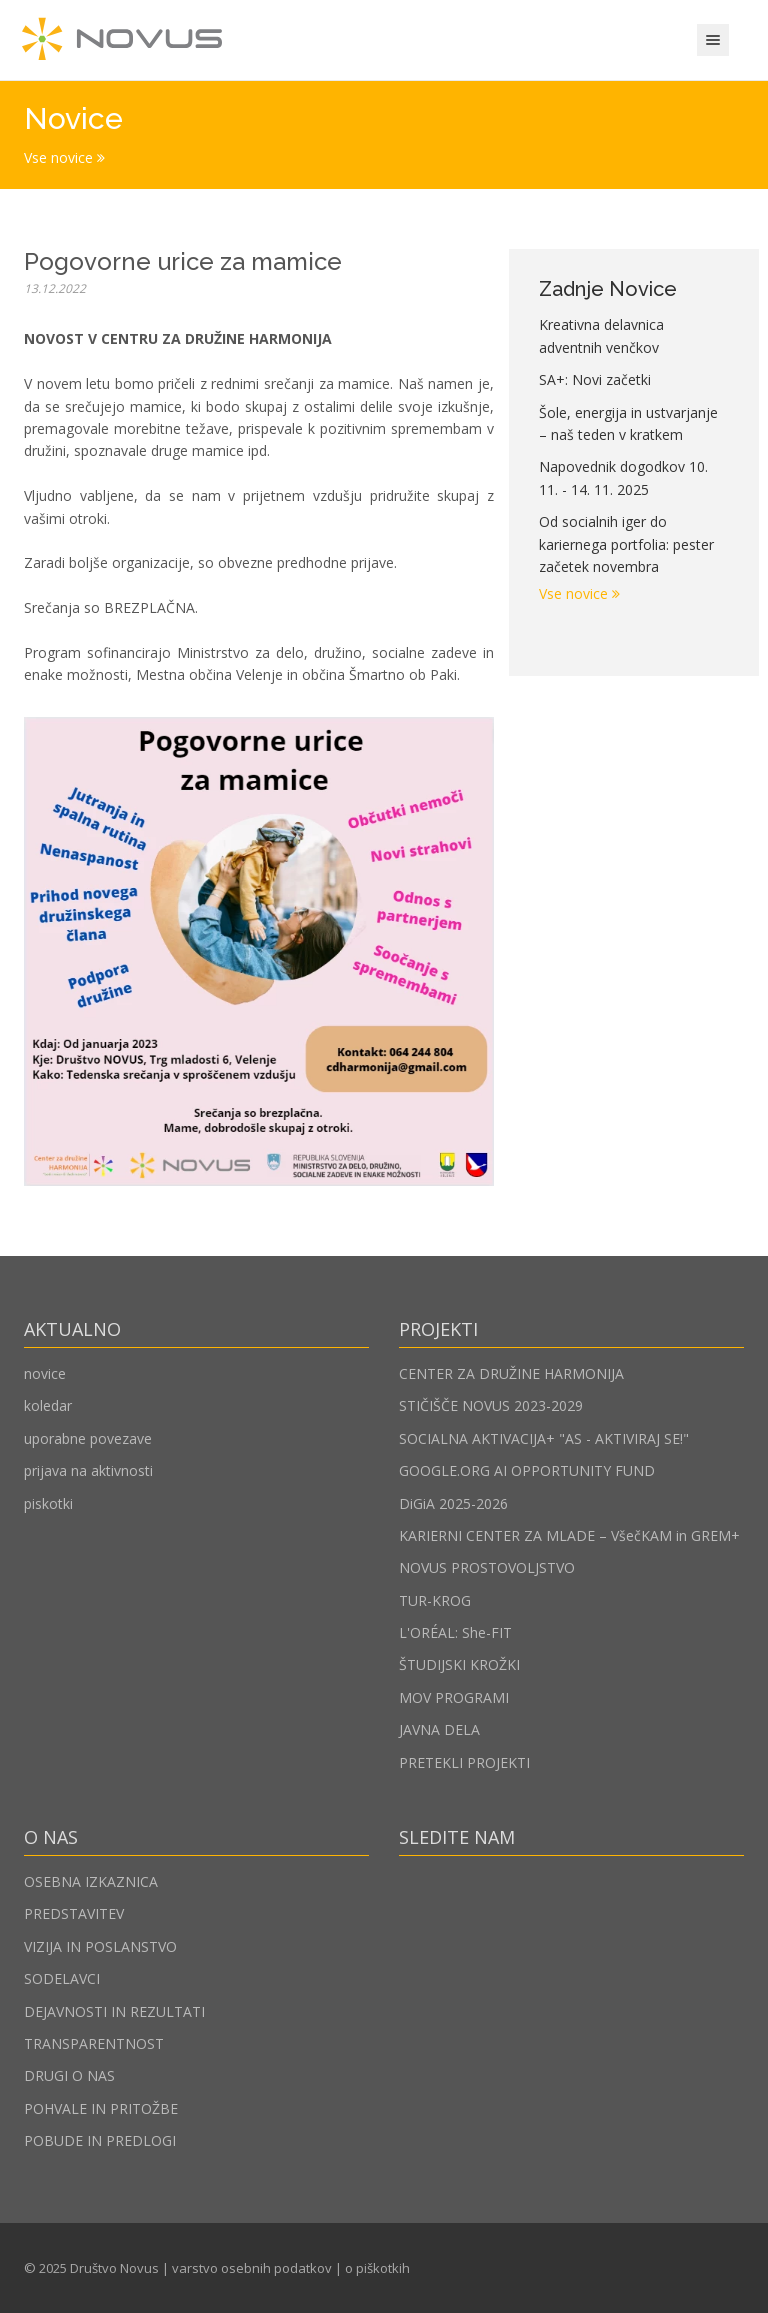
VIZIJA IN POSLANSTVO (100, 1946)
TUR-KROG (435, 1600)
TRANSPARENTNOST (94, 2043)
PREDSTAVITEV (74, 1913)
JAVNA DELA (439, 1729)
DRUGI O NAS (69, 2075)
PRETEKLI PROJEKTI (464, 1762)
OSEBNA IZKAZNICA (91, 1881)
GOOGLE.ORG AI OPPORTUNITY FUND (527, 1470)
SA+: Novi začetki (595, 379)
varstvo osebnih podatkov (252, 2268)
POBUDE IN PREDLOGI (100, 2140)
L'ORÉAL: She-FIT (455, 1632)
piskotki (48, 1503)
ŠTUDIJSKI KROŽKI (459, 1664)
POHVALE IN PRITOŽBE (101, 2108)
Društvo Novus (114, 2268)
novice (45, 1373)
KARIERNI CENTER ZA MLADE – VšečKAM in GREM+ (569, 1535)
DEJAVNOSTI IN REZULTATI (114, 2011)
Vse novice (64, 157)
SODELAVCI (62, 1978)
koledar (48, 1405)
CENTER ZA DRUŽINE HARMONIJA (511, 1373)
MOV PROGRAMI (454, 1697)
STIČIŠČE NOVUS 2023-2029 (491, 1405)
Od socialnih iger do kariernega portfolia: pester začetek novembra (626, 544)
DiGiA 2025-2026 (453, 1503)
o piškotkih (377, 2268)
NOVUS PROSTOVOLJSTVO (487, 1567)
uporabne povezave (88, 1438)
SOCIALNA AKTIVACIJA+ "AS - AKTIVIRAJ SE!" (544, 1438)
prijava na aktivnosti (88, 1470)
